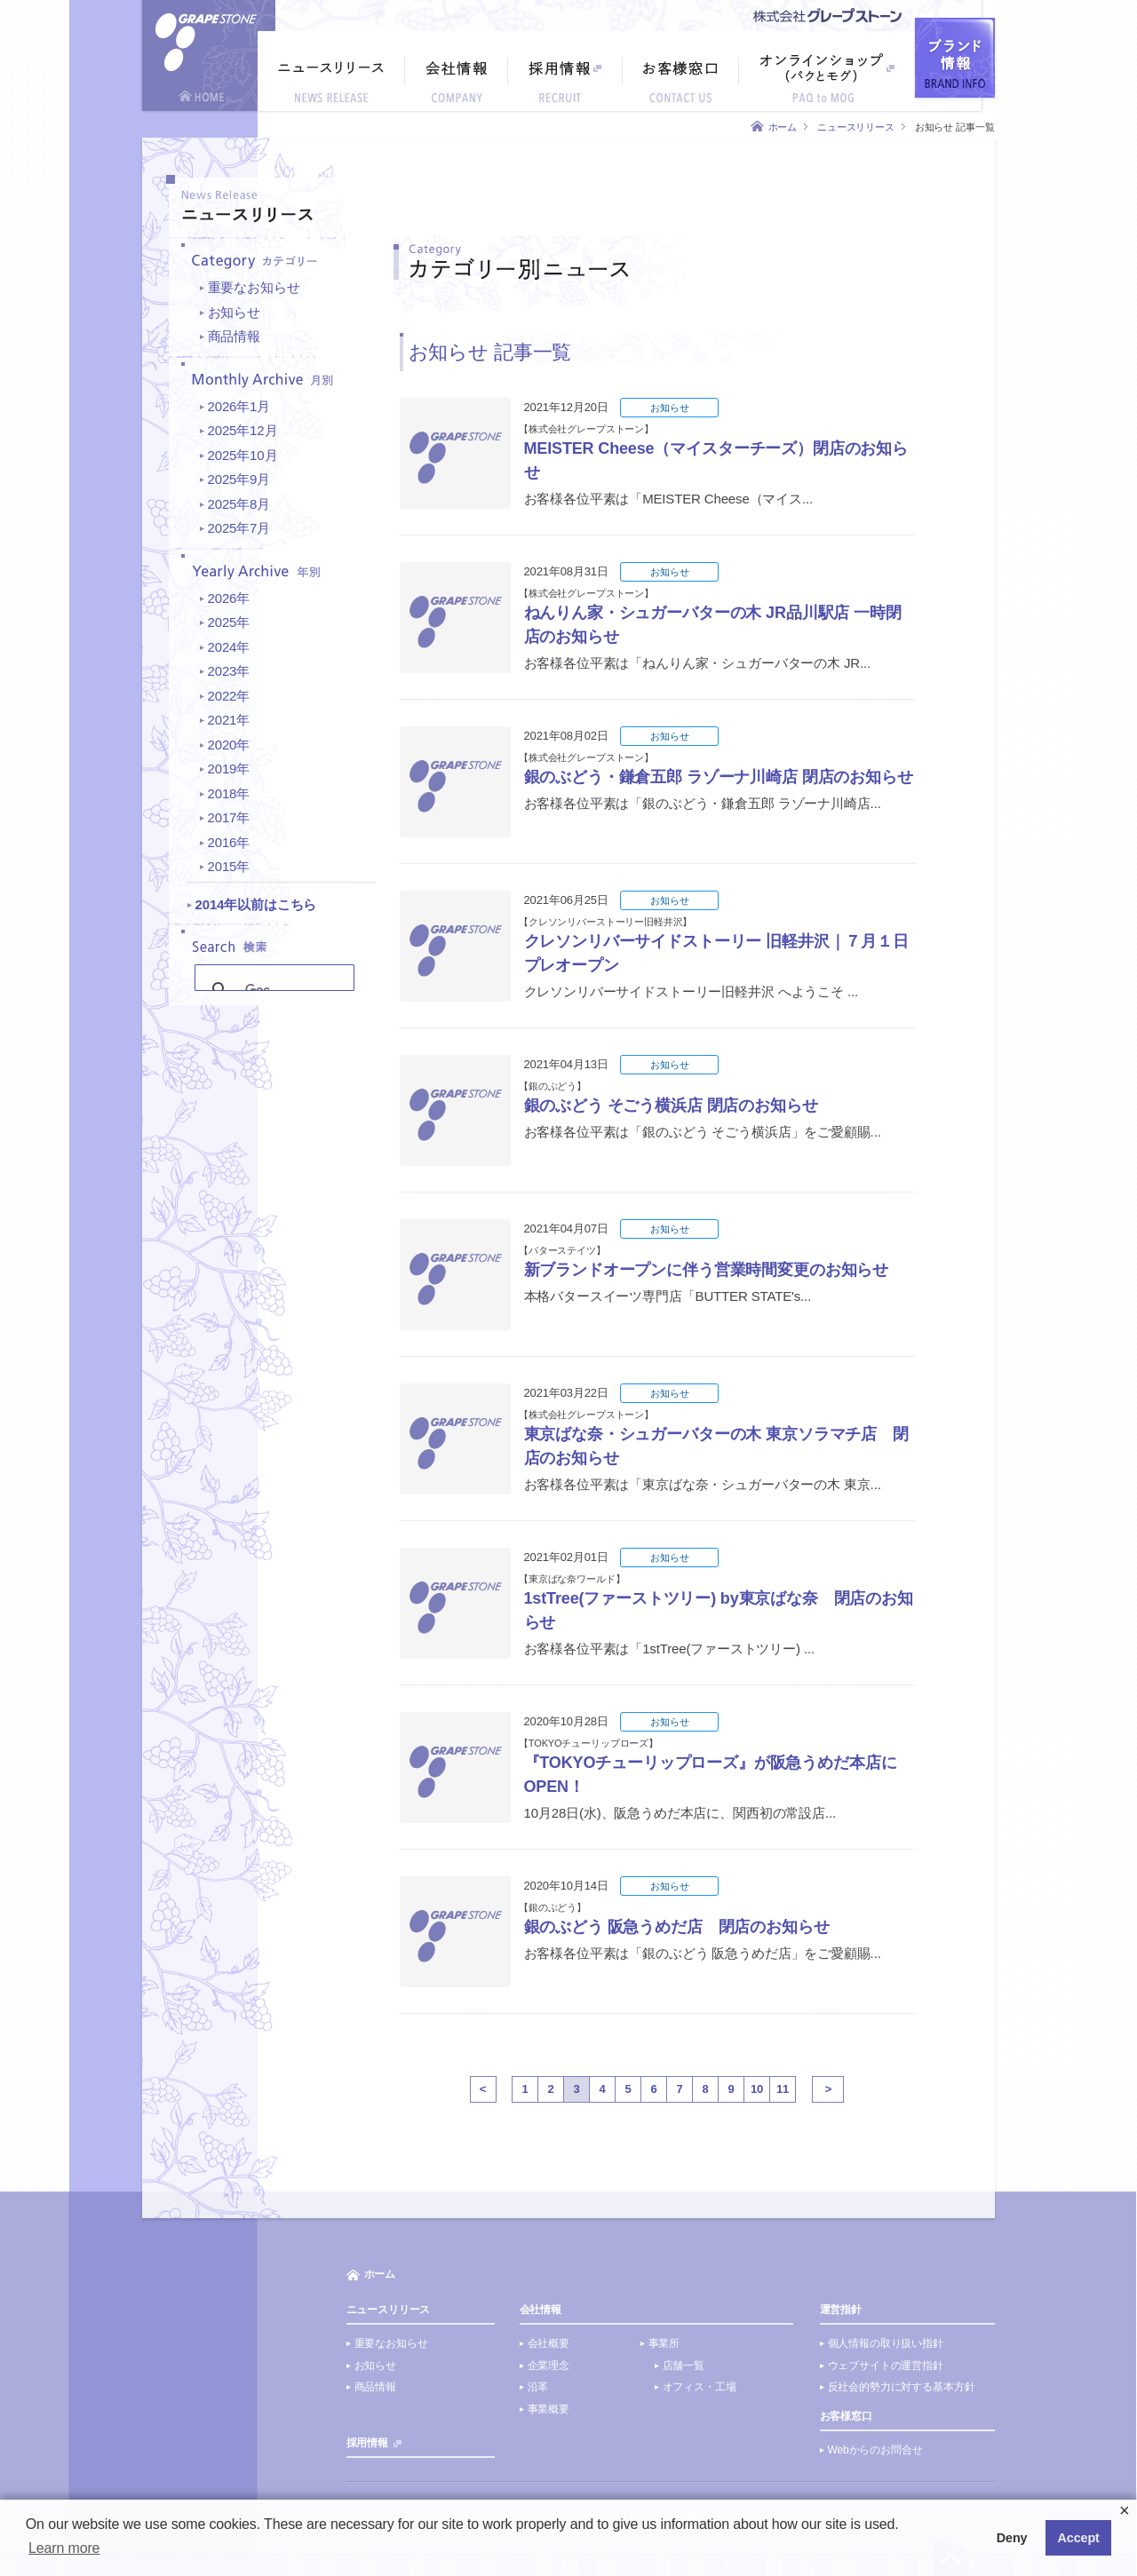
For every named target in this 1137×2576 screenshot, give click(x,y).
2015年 (229, 866)
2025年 (229, 622)
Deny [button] (1012, 2538)
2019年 (229, 768)
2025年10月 (243, 455)
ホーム (783, 127)
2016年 (229, 842)
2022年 (229, 695)
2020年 (229, 744)
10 (757, 2089)
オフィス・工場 (699, 2387)
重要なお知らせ (254, 287)
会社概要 (548, 2343)
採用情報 (367, 2443)
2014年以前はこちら (256, 904)
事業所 (664, 2343)
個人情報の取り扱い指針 (885, 2343)
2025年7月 (239, 527)
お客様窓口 (846, 2416)
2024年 (229, 646)
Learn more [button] (63, 2548)
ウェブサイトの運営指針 (885, 2365)
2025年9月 (239, 479)
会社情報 (540, 2309)
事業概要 (548, 2409)
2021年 (229, 719)
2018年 (229, 793)
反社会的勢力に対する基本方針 (901, 2387)
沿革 (538, 2387)
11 (782, 2089)
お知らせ (234, 312)
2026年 (229, 598)
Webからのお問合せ (875, 2450)
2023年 (229, 670)
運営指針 (841, 2309)
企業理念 (548, 2365)
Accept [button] (1079, 2538)
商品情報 (234, 336)
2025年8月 (239, 503)
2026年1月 (239, 406)
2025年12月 (243, 430)
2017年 (229, 817)
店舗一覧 (683, 2365)
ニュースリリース (855, 127)
